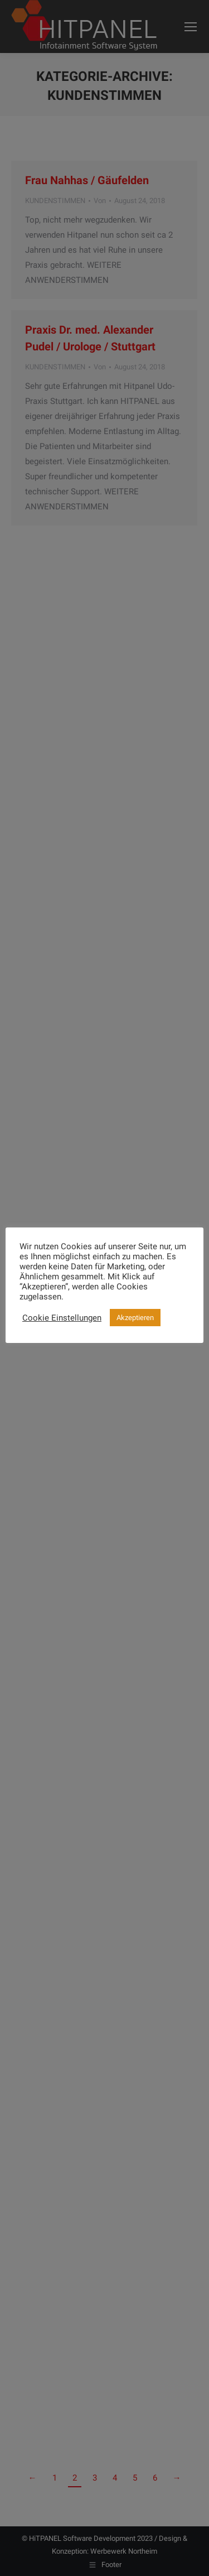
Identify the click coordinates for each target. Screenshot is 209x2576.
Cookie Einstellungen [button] (61, 1318)
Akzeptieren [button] (135, 1317)
